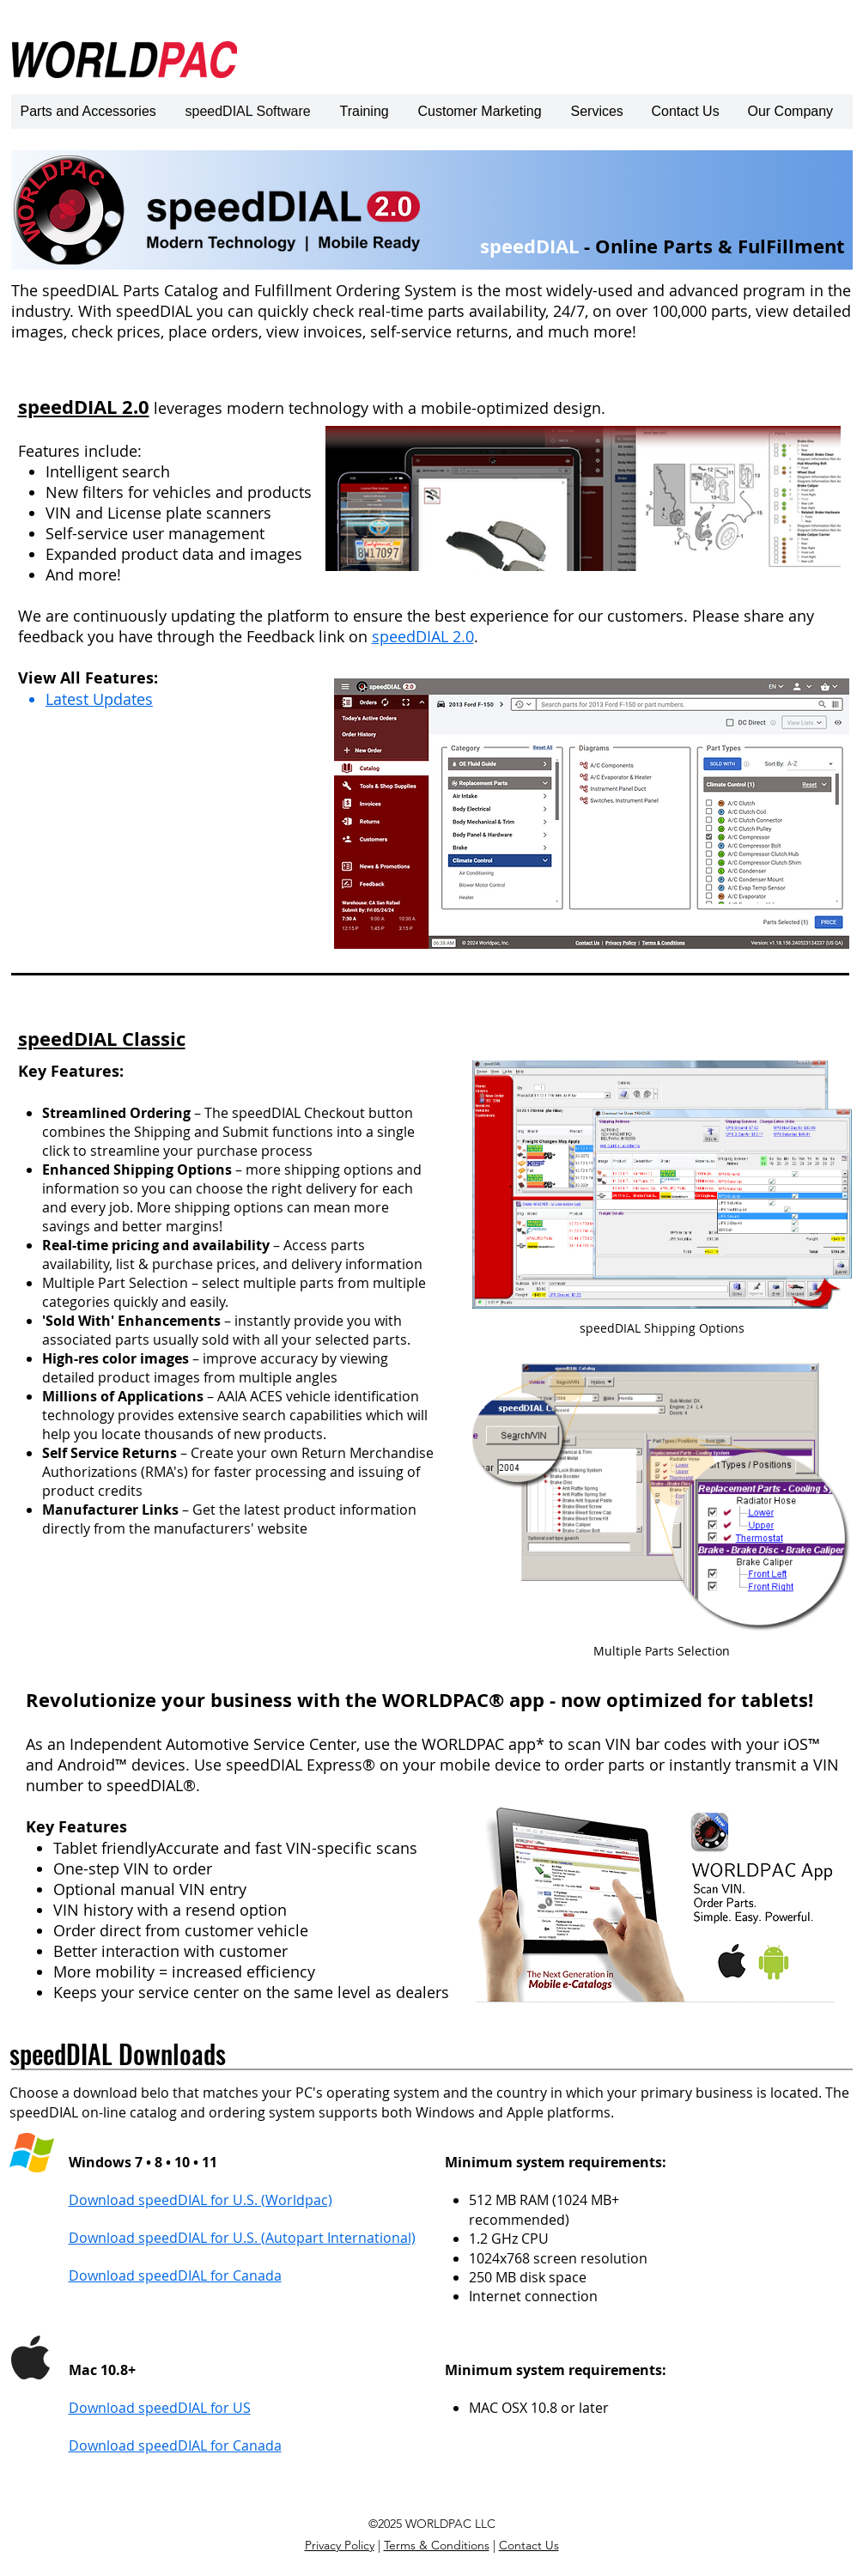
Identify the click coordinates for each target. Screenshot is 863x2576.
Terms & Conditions (436, 2545)
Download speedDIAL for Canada (175, 2445)
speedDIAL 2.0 (423, 636)
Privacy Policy (339, 2545)
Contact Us (529, 2545)
